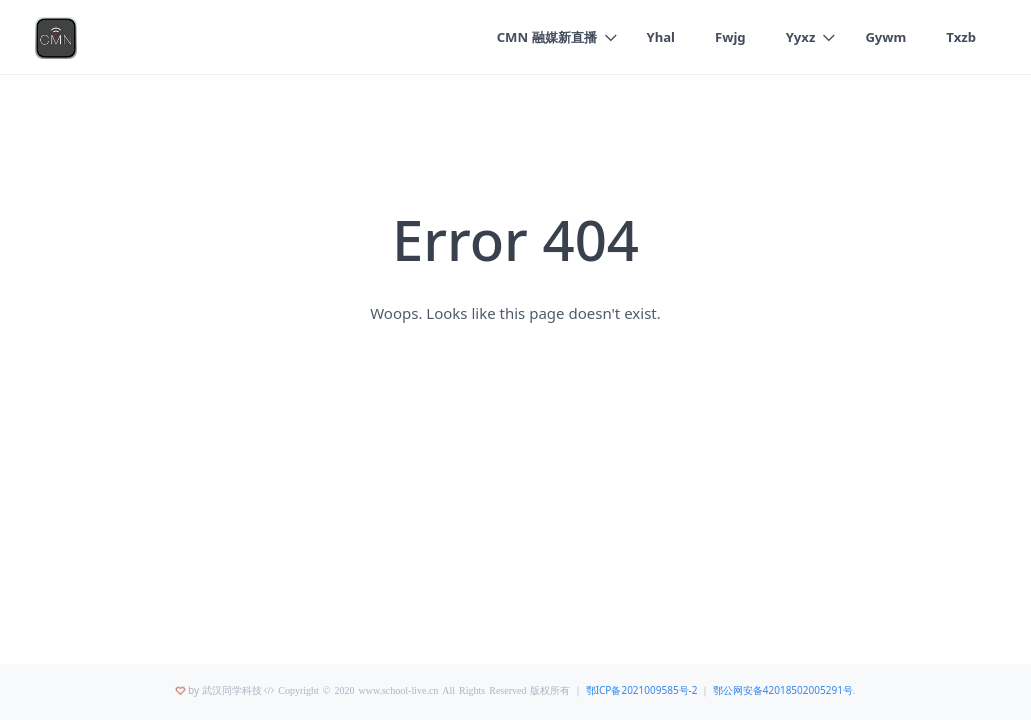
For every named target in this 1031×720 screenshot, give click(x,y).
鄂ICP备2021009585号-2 (642, 690)
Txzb (961, 37)
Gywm (885, 37)
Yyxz (801, 37)
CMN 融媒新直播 (547, 37)
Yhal (661, 37)
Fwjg (730, 37)
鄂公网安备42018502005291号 (783, 690)
